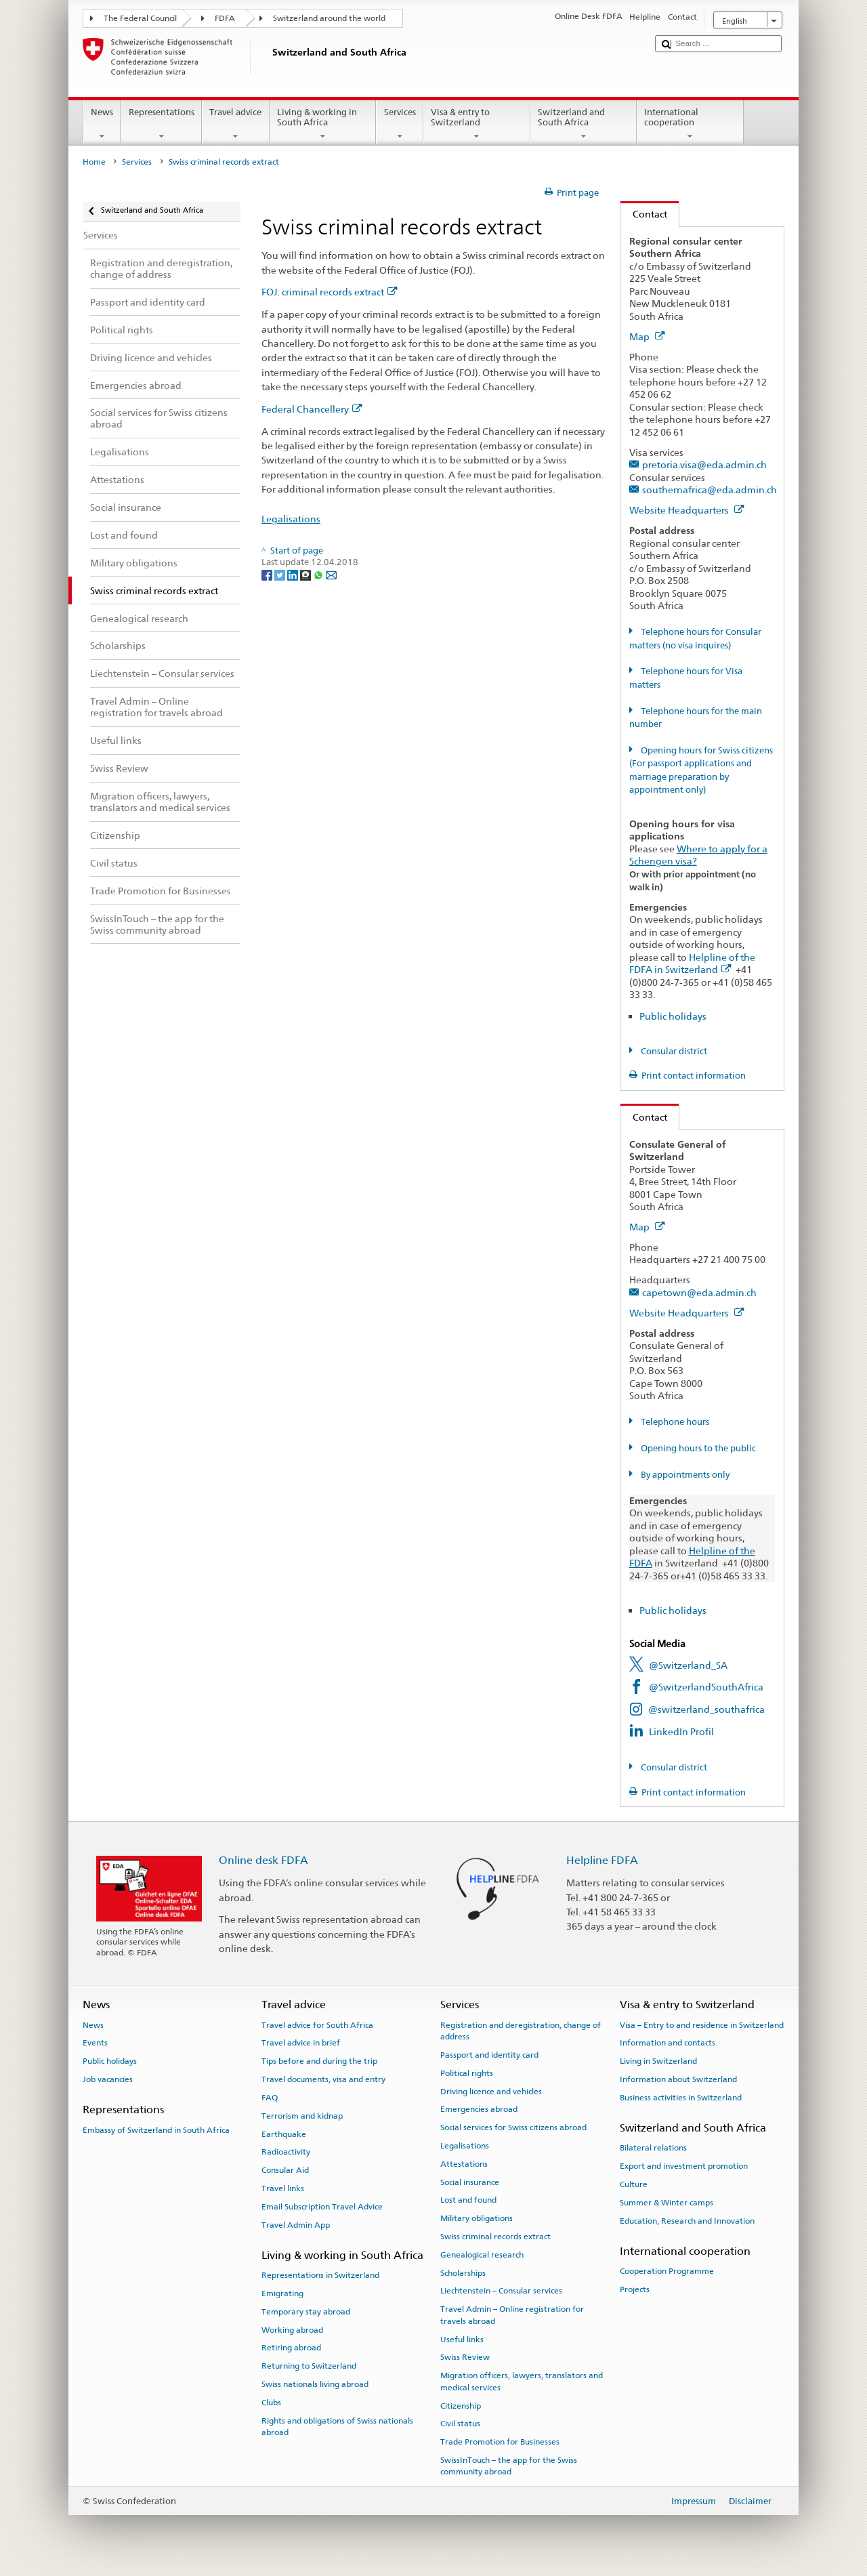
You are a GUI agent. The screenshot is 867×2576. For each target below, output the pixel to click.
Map (647, 336)
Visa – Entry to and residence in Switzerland (702, 2024)
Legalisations (290, 518)
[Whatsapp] (319, 575)
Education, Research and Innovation (687, 2221)
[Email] (331, 575)
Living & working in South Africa (323, 124)
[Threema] (306, 575)
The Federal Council (140, 18)
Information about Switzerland (678, 2079)
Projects (635, 2289)
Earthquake (283, 2133)
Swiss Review (465, 2357)
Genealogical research (482, 2255)
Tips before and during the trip (319, 2061)
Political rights (466, 2073)
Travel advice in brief (300, 2043)
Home (94, 162)
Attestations (464, 2164)
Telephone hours (674, 1422)
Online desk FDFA (263, 1860)
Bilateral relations (653, 2148)
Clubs (271, 2402)
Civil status (460, 2423)
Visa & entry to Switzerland (477, 124)
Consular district (673, 1051)
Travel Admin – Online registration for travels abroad (512, 2314)
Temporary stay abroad (305, 2312)
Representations (161, 124)
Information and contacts (667, 2043)
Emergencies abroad (478, 2109)
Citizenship (460, 2405)
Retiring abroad (291, 2347)
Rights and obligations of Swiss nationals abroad (337, 2425)
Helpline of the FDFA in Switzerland (692, 963)
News (102, 124)
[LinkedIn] (293, 575)
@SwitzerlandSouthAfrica (706, 1686)
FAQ (269, 2097)
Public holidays (672, 1016)
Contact (643, 214)
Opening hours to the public (697, 1448)
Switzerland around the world (329, 18)
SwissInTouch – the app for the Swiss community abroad (508, 2465)
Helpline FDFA (602, 1860)
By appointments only (684, 1475)
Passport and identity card (489, 2055)
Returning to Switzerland (308, 2366)
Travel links (282, 2188)
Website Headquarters (686, 510)
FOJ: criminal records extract (329, 291)
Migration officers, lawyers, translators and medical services (521, 2381)
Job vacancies (108, 2079)
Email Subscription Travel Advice (322, 2206)
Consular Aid (285, 2170)
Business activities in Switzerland (681, 2097)
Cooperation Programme (667, 2271)
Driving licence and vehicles (491, 2091)
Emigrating (282, 2293)
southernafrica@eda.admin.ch (709, 489)
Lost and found (468, 2200)
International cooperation (690, 124)
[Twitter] (280, 575)
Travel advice (236, 124)
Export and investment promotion (684, 2166)
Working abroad (292, 2329)
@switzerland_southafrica (706, 1709)
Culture (634, 2184)
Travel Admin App (295, 2224)
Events (95, 2043)
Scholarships (463, 2273)
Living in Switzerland (658, 2061)
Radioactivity (285, 2152)
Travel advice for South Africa (317, 2024)
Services (400, 124)
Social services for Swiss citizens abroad (513, 2127)
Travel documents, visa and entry (323, 2079)
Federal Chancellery (311, 409)
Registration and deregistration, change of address (520, 2030)
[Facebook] (267, 575)
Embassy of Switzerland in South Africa (156, 2129)
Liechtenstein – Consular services (501, 2290)
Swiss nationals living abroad (314, 2384)
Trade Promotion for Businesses (499, 2442)
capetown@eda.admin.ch (699, 1292)
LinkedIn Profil (681, 1731)
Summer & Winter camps (666, 2202)
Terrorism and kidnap (302, 2116)
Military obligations (476, 2218)
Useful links (462, 2339)
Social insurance (469, 2181)
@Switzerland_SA (688, 1665)
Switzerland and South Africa (584, 124)
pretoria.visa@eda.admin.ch (704, 464)
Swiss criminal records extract (495, 2236)
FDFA (225, 18)
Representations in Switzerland (320, 2275)
